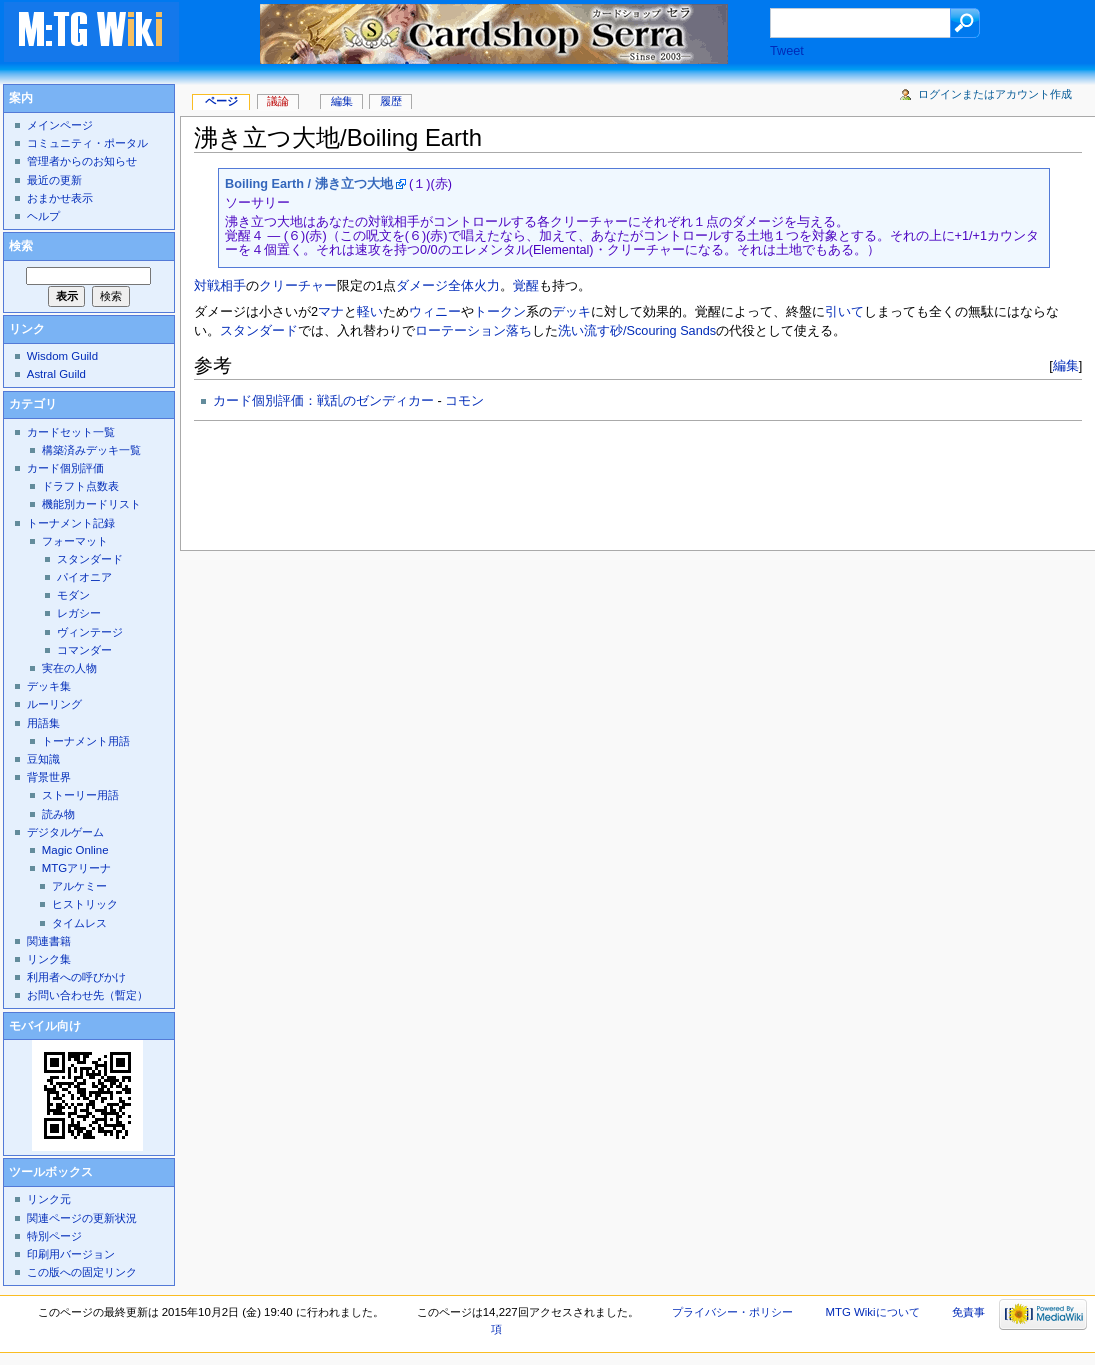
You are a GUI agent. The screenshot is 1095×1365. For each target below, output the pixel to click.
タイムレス (79, 923)
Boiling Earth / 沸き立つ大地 (309, 184)
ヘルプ (43, 216)
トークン (500, 312)
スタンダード (259, 331)
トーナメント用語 (86, 741)
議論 (278, 101)
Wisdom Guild (62, 356)
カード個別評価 (65, 468)
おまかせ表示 (60, 198)
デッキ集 (49, 686)
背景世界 (49, 777)
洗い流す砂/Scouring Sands (637, 331)
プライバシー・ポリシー (732, 1312)
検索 (21, 246)
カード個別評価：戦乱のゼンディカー (323, 401)
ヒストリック (85, 904)
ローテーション (460, 331)
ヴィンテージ (90, 632)
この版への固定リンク (82, 1272)
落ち (519, 331)
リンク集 (49, 959)
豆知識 (43, 759)
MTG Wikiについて (872, 1312)
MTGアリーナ (76, 868)
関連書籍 (49, 941)
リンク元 (49, 1199)
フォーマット (75, 541)
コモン (464, 401)
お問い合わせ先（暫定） (87, 995)
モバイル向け (45, 1026)
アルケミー (79, 886)
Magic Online (75, 850)
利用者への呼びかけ (76, 977)
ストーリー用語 (80, 795)
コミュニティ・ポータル (87, 143)
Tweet (787, 51)
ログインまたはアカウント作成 (995, 94)
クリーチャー (298, 286)
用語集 (43, 723)
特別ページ (54, 1236)
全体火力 (474, 286)
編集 (1066, 365)
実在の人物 (69, 668)
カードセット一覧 (71, 432)
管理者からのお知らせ (82, 161)
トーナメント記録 (71, 523)
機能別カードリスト (91, 504)
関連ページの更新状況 (82, 1218)
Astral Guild (56, 374)
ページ (221, 101)
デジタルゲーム (65, 832)
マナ (331, 312)
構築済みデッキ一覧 (91, 450)
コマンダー (84, 650)
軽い (370, 312)
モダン (73, 595)
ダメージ (422, 286)
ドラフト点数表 (80, 486)
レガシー (79, 613)
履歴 (391, 101)
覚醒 (526, 286)
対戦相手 (220, 286)
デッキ (571, 312)
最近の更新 (54, 180)
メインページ (60, 125)
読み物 (58, 814)
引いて (844, 312)
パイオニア (84, 577)
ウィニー (435, 312)
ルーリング (54, 704)
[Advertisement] (558, 480)
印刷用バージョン (71, 1254)
